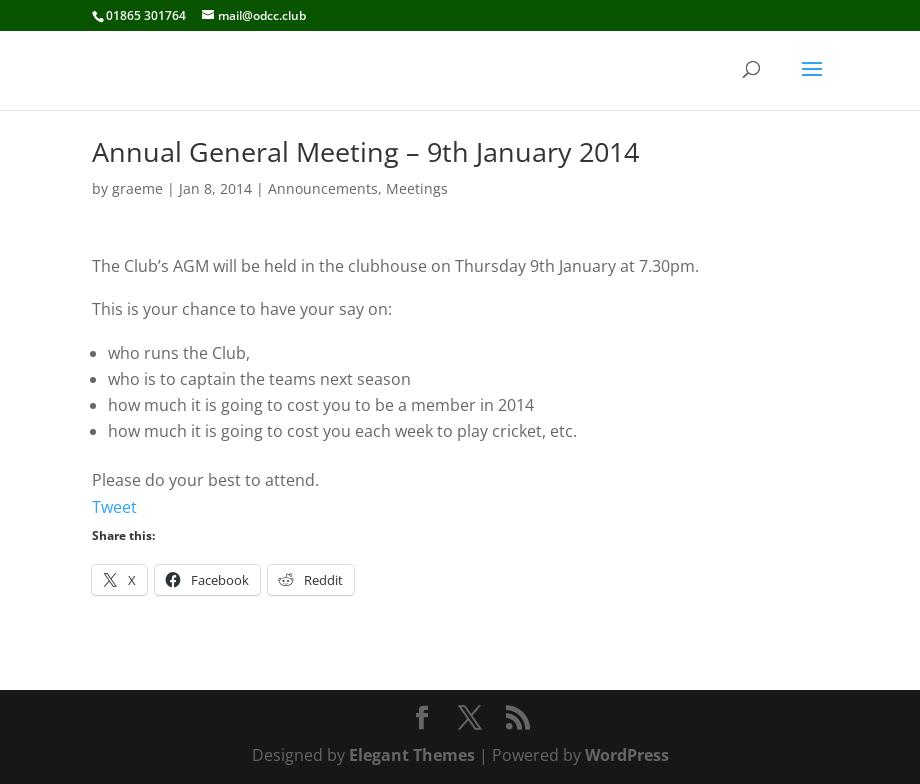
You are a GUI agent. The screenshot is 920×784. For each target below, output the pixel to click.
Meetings (417, 188)
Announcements (323, 188)
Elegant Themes (412, 755)
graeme (137, 188)
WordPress (627, 755)
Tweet (114, 507)
